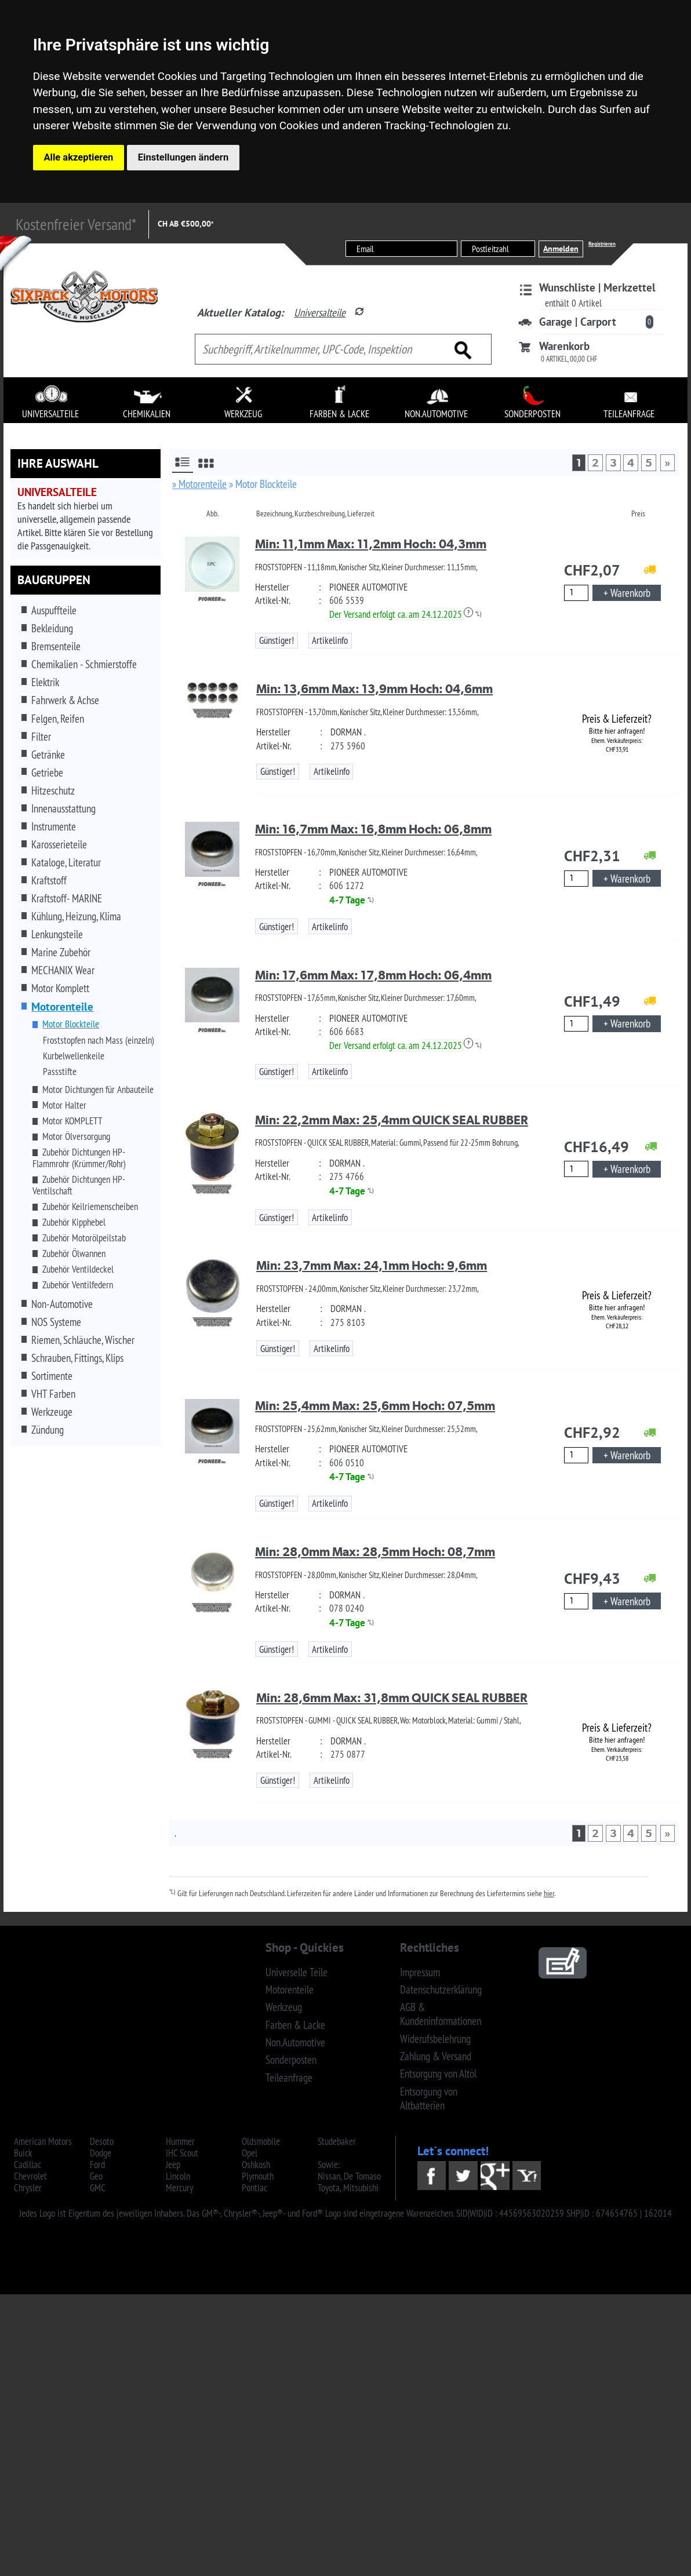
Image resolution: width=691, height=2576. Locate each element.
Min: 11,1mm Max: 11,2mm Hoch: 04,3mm (370, 544)
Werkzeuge (51, 1412)
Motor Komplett (60, 988)
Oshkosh (256, 2164)
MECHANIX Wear (62, 970)
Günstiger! (276, 640)
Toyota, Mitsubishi (348, 2188)
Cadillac (27, 2164)
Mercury (179, 2188)
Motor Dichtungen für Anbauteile (98, 1089)
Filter (41, 737)
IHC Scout (182, 2153)
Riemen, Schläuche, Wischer (82, 1340)
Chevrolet (30, 2176)
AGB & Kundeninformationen (440, 2014)
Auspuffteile (54, 610)
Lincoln (178, 2176)
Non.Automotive (295, 2042)
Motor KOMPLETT (72, 1121)
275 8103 (347, 1322)
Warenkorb (564, 346)
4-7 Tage (347, 900)
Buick (23, 2153)
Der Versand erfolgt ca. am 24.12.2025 (401, 614)
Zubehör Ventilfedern (77, 1285)
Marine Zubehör (60, 952)
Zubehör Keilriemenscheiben (90, 1206)
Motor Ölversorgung (76, 1136)
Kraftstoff (49, 880)
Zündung (47, 1430)
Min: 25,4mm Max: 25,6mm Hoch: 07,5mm (375, 1405)
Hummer (180, 2141)
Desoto (102, 2141)
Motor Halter (64, 1105)
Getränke (48, 754)
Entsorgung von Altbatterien (428, 2098)
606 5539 (346, 600)
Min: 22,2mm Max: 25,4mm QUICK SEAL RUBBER (391, 1120)
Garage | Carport (577, 322)
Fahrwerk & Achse (65, 700)
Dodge (100, 2153)
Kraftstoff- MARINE (66, 898)
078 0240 (346, 1608)
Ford (97, 2164)
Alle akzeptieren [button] (79, 157)
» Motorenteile (199, 484)
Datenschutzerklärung (441, 1989)
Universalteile (320, 312)
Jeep (173, 2164)
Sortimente (51, 1376)
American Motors (43, 2141)
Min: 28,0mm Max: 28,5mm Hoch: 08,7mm (375, 1551)
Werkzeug (284, 2007)
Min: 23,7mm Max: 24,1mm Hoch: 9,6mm (371, 1265)
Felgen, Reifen (57, 719)
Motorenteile (290, 1989)
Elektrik (45, 682)
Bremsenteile (56, 646)
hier (549, 1893)
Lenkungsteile (57, 934)
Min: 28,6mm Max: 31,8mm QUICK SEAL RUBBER (392, 1697)
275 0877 (347, 1754)
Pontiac (254, 2188)
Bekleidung (52, 628)
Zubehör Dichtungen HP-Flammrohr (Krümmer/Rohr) (79, 1157)
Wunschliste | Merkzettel (597, 287)
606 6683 (346, 1031)
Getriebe (47, 772)
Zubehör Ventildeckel (78, 1269)
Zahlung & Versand (435, 2056)
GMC (98, 2188)
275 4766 (346, 1176)
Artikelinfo (330, 640)
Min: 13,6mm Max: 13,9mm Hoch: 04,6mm (374, 689)
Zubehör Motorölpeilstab (84, 1238)
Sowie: (329, 2164)
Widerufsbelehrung (435, 2039)
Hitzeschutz (53, 790)
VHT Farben (53, 1394)
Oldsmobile (261, 2141)
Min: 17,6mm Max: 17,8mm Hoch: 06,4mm (373, 975)
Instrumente (53, 826)
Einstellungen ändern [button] (183, 157)
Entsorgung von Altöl (438, 2074)
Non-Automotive (62, 1304)
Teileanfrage (289, 2078)
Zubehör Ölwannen (74, 1253)
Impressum (420, 1972)
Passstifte (60, 1071)
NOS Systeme (56, 1322)
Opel (249, 2153)
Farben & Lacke (295, 2025)
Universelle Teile (297, 1972)
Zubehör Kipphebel (74, 1222)
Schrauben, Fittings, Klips (77, 1358)
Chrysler (28, 2188)
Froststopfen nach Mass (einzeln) (98, 1040)
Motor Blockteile (70, 1024)
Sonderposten (291, 2060)
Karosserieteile (59, 844)
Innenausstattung (63, 808)
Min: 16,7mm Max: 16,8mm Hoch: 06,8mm (373, 829)
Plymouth (258, 2176)
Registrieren (602, 244)
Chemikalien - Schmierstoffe (84, 664)
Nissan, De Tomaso (349, 2176)
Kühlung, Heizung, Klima (76, 916)
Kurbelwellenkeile (73, 1056)
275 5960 (347, 746)
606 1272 (346, 885)
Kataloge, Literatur (66, 862)
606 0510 (346, 1463)
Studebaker (337, 2141)
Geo (96, 2176)
